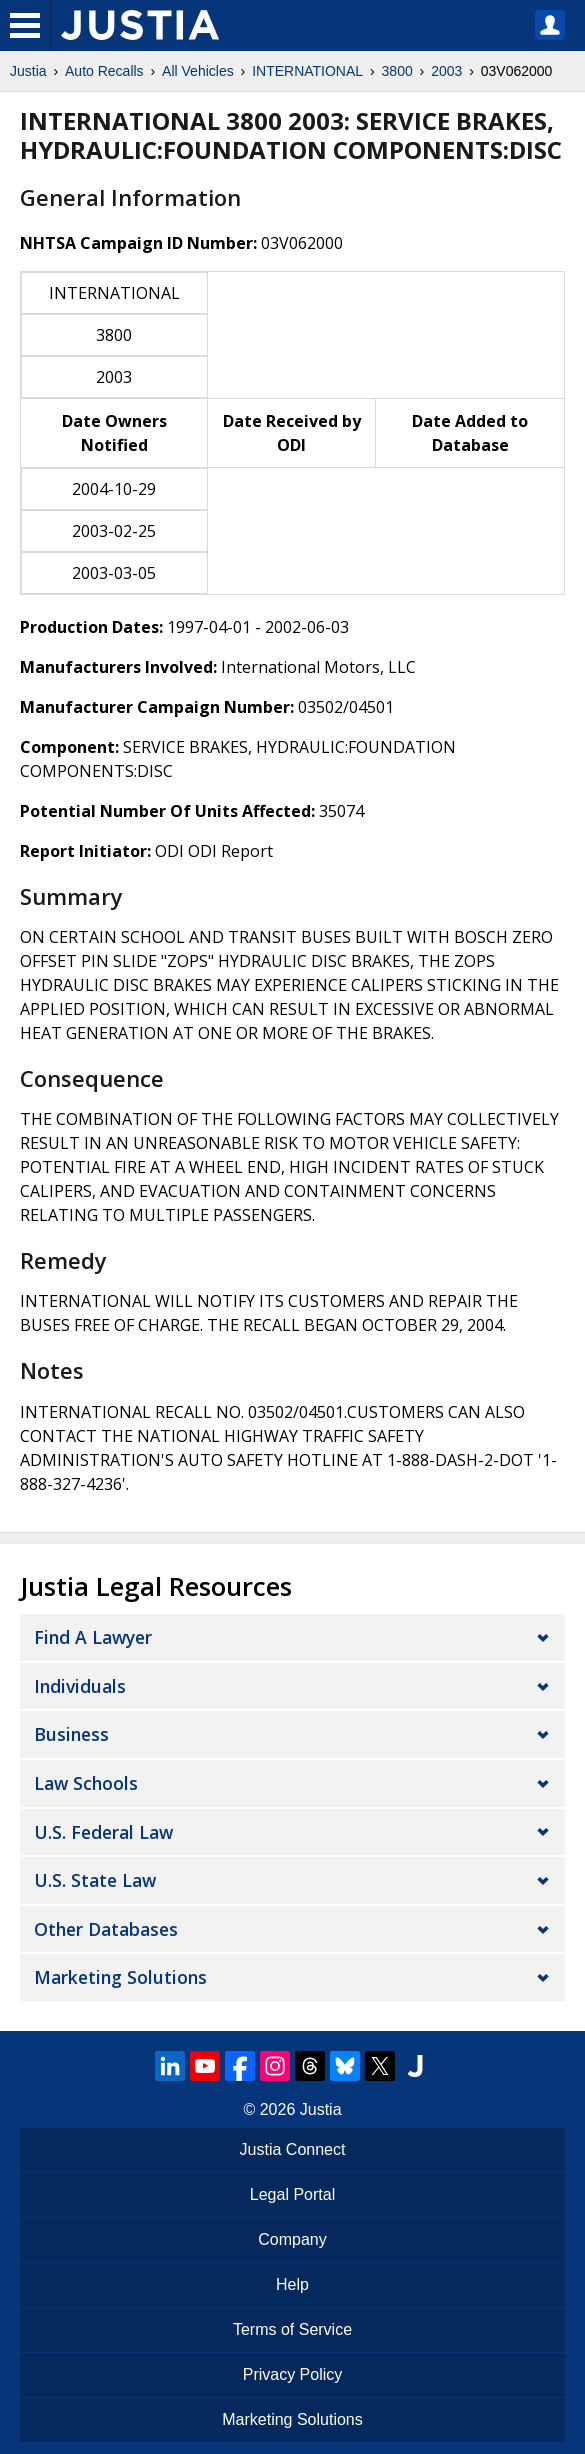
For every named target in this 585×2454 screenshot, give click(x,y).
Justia (28, 71)
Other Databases (106, 1929)
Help (292, 2284)
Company (292, 2239)
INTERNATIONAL (307, 71)
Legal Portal (292, 2194)
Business (71, 1734)
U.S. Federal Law (103, 1832)
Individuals (80, 1686)
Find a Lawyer (93, 1637)
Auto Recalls (104, 71)
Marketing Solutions (120, 1977)
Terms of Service (292, 2329)
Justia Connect (293, 2149)
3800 (397, 71)
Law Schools (86, 1783)
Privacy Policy (293, 2374)
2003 (446, 71)
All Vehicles (198, 71)
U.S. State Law (95, 1880)
